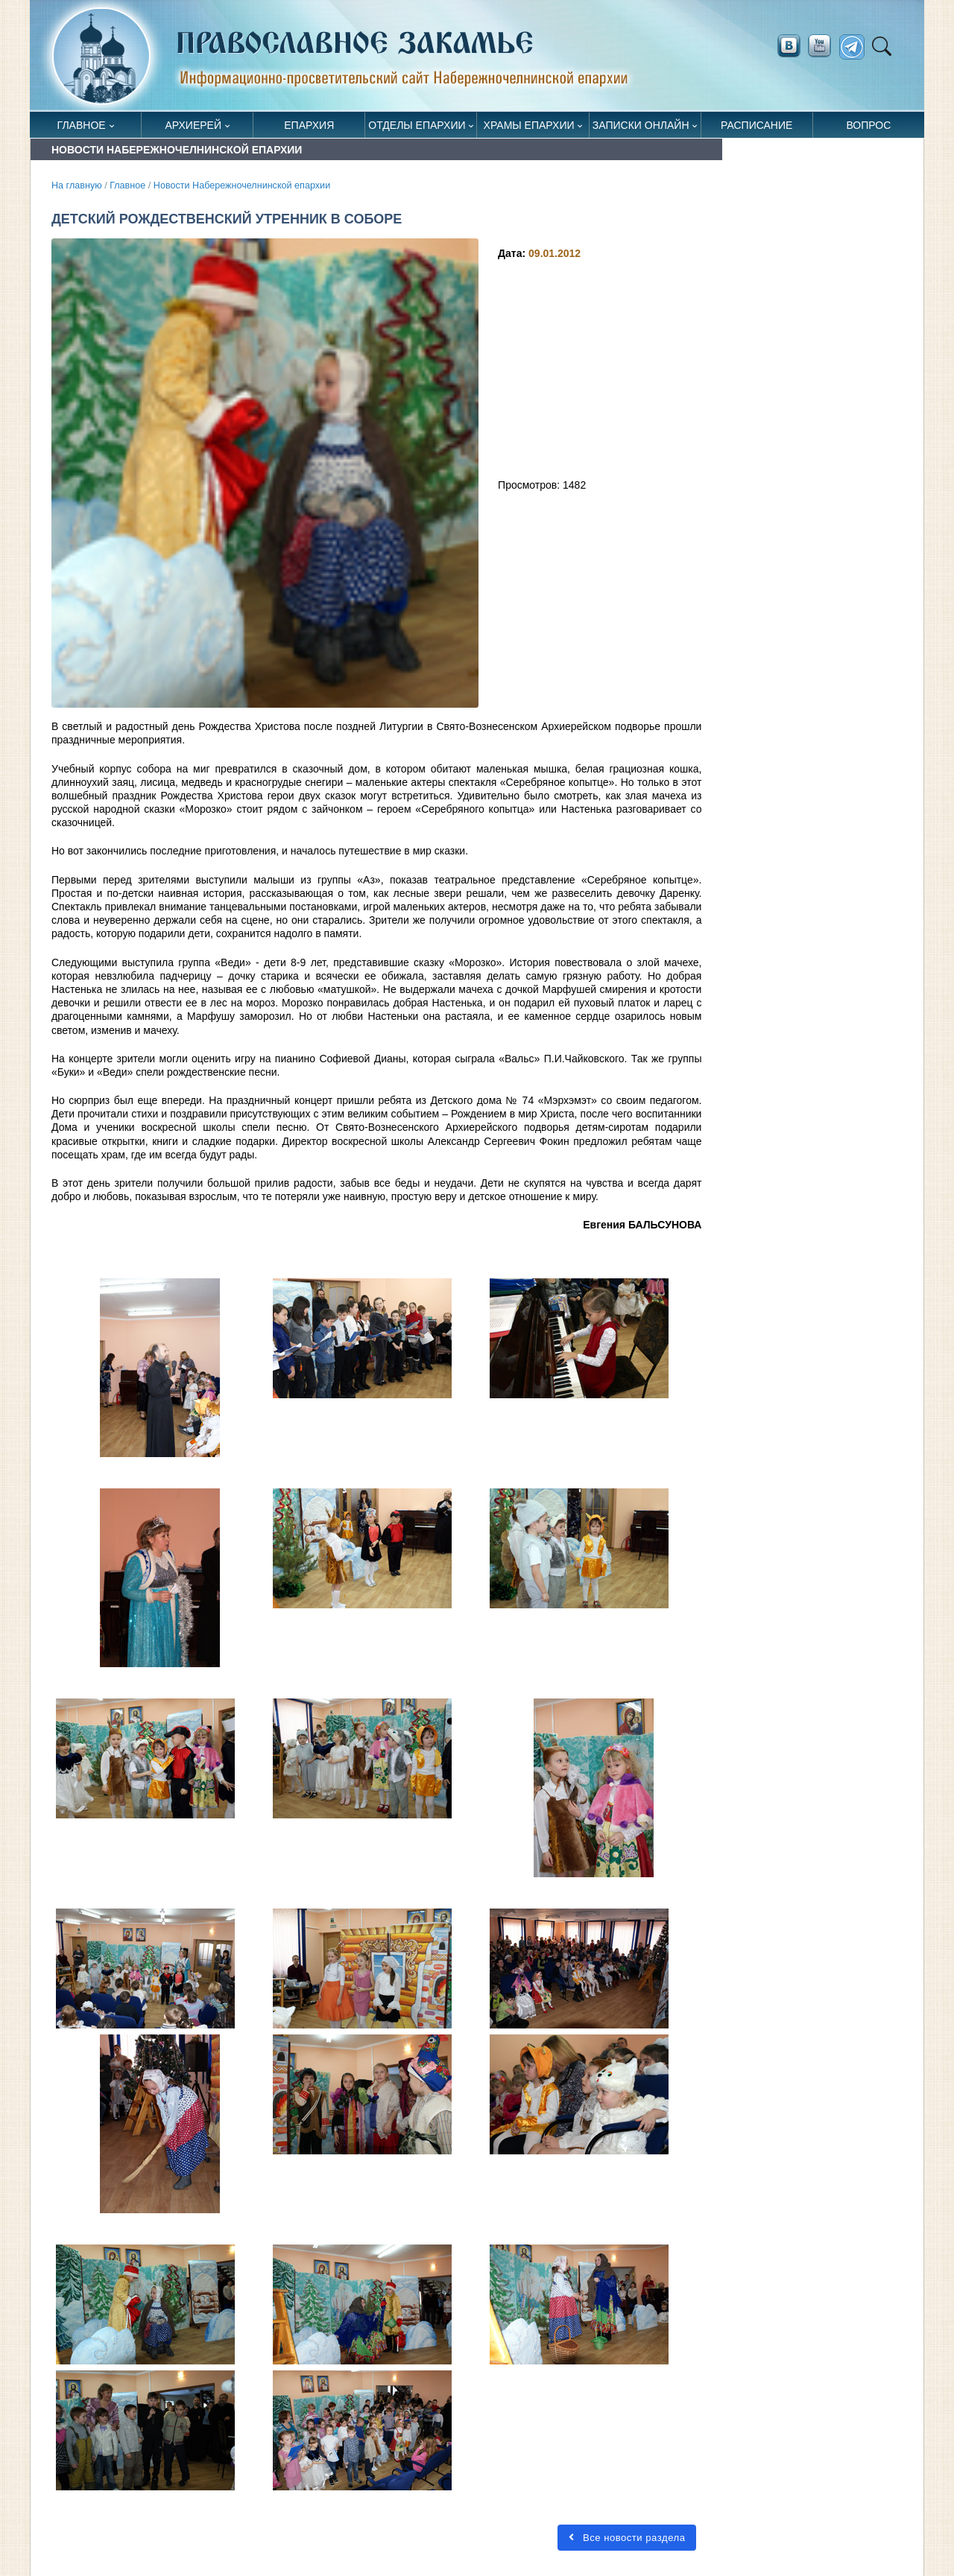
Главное (81, 125)
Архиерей (193, 125)
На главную (76, 185)
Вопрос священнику (869, 128)
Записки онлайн (641, 125)
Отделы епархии (416, 125)
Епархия (309, 125)
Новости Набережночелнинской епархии (242, 185)
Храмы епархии (529, 125)
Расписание (756, 125)
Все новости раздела (627, 2537)
